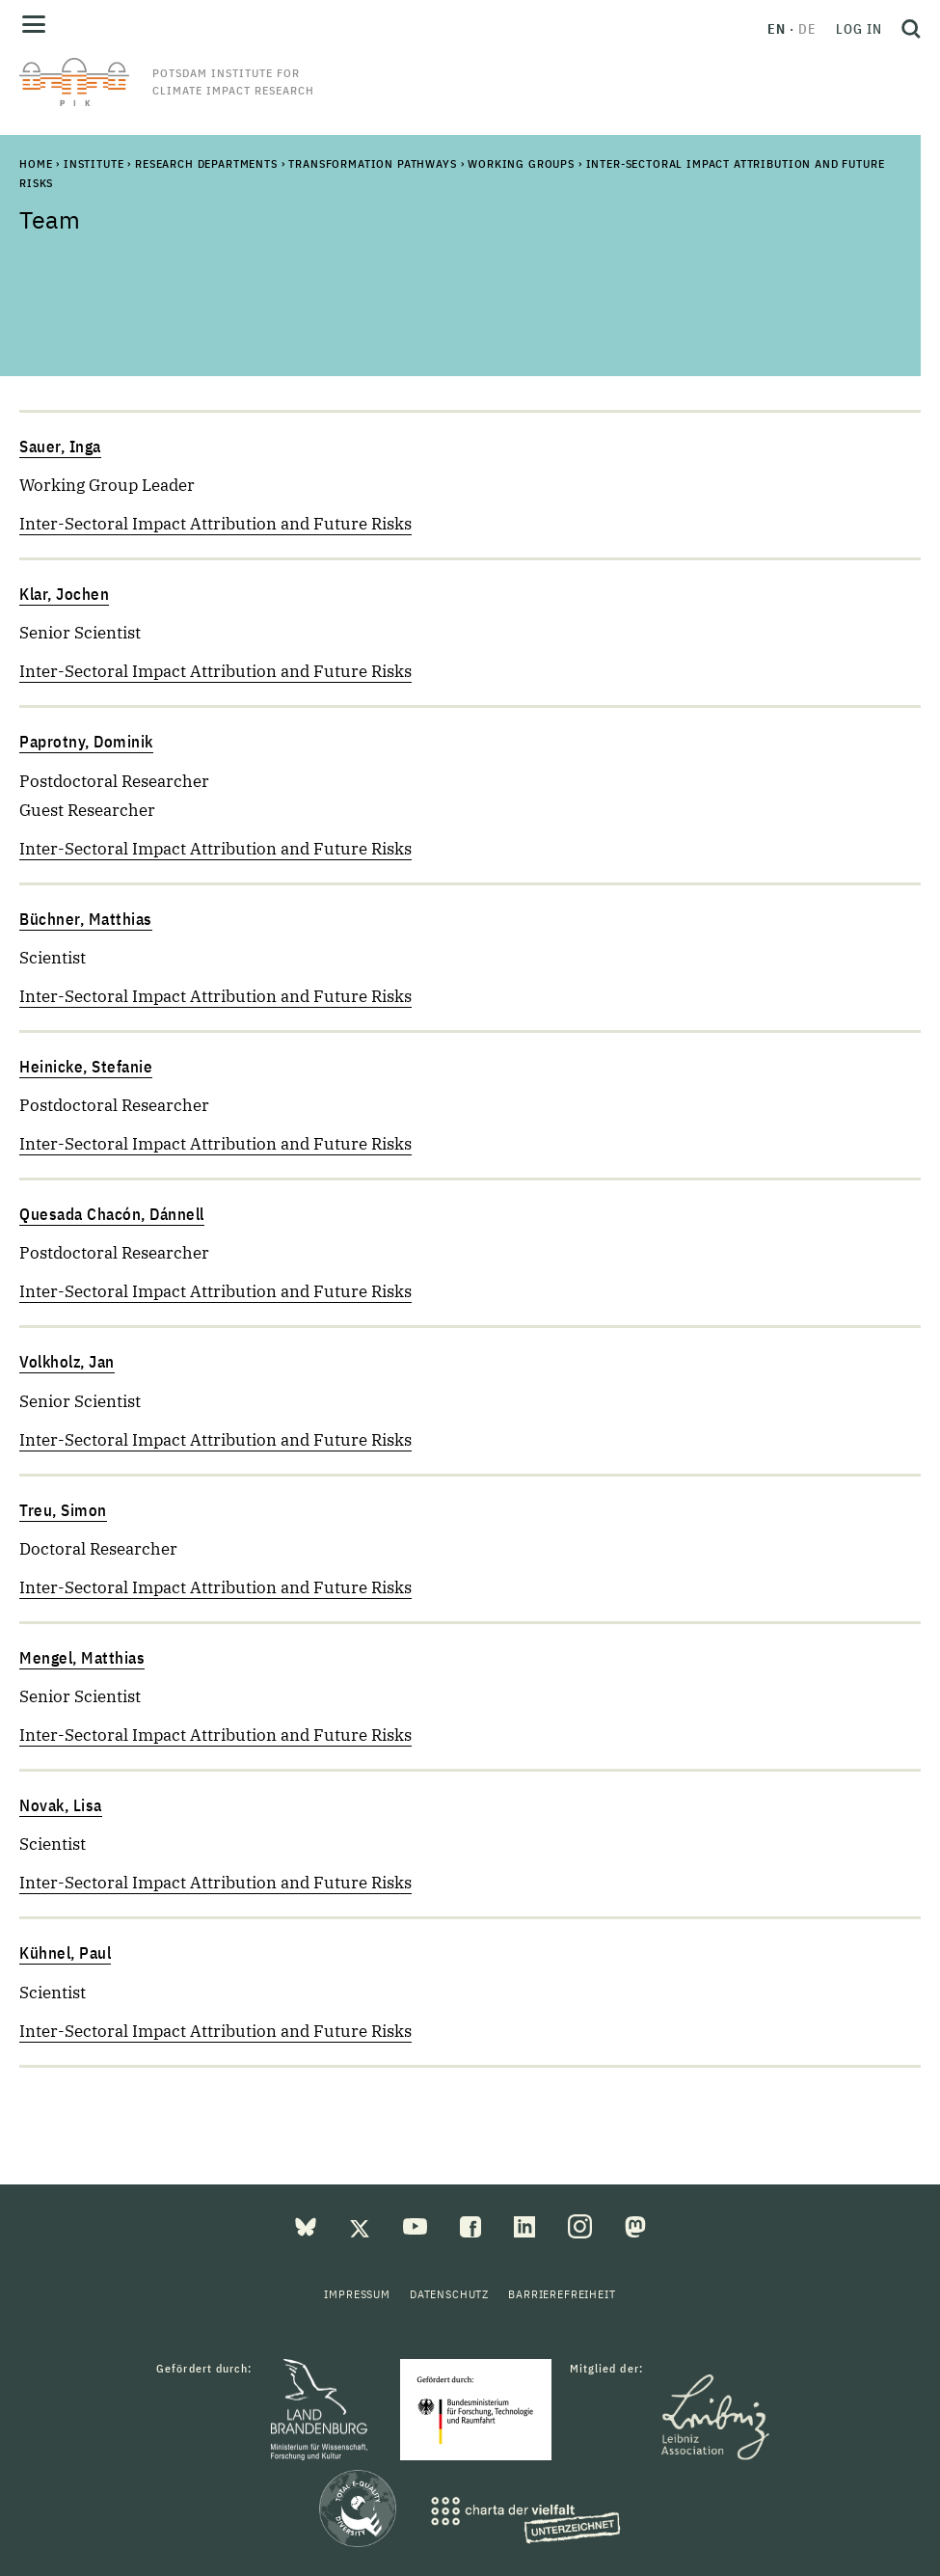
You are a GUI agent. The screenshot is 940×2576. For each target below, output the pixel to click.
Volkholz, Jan (67, 1361)
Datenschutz (449, 2294)
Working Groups (521, 163)
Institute (94, 163)
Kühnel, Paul (65, 1953)
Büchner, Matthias (85, 919)
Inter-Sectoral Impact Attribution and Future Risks (215, 523)
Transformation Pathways (372, 163)
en (776, 29)
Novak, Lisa (60, 1805)
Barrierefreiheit (561, 2294)
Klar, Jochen (64, 594)
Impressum (357, 2294)
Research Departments (206, 163)
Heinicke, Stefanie (85, 1066)
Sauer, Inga (60, 446)
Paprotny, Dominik (86, 741)
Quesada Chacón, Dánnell (111, 1214)
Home (35, 163)
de (807, 29)
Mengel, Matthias (82, 1657)
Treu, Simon (63, 1510)
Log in (859, 29)
